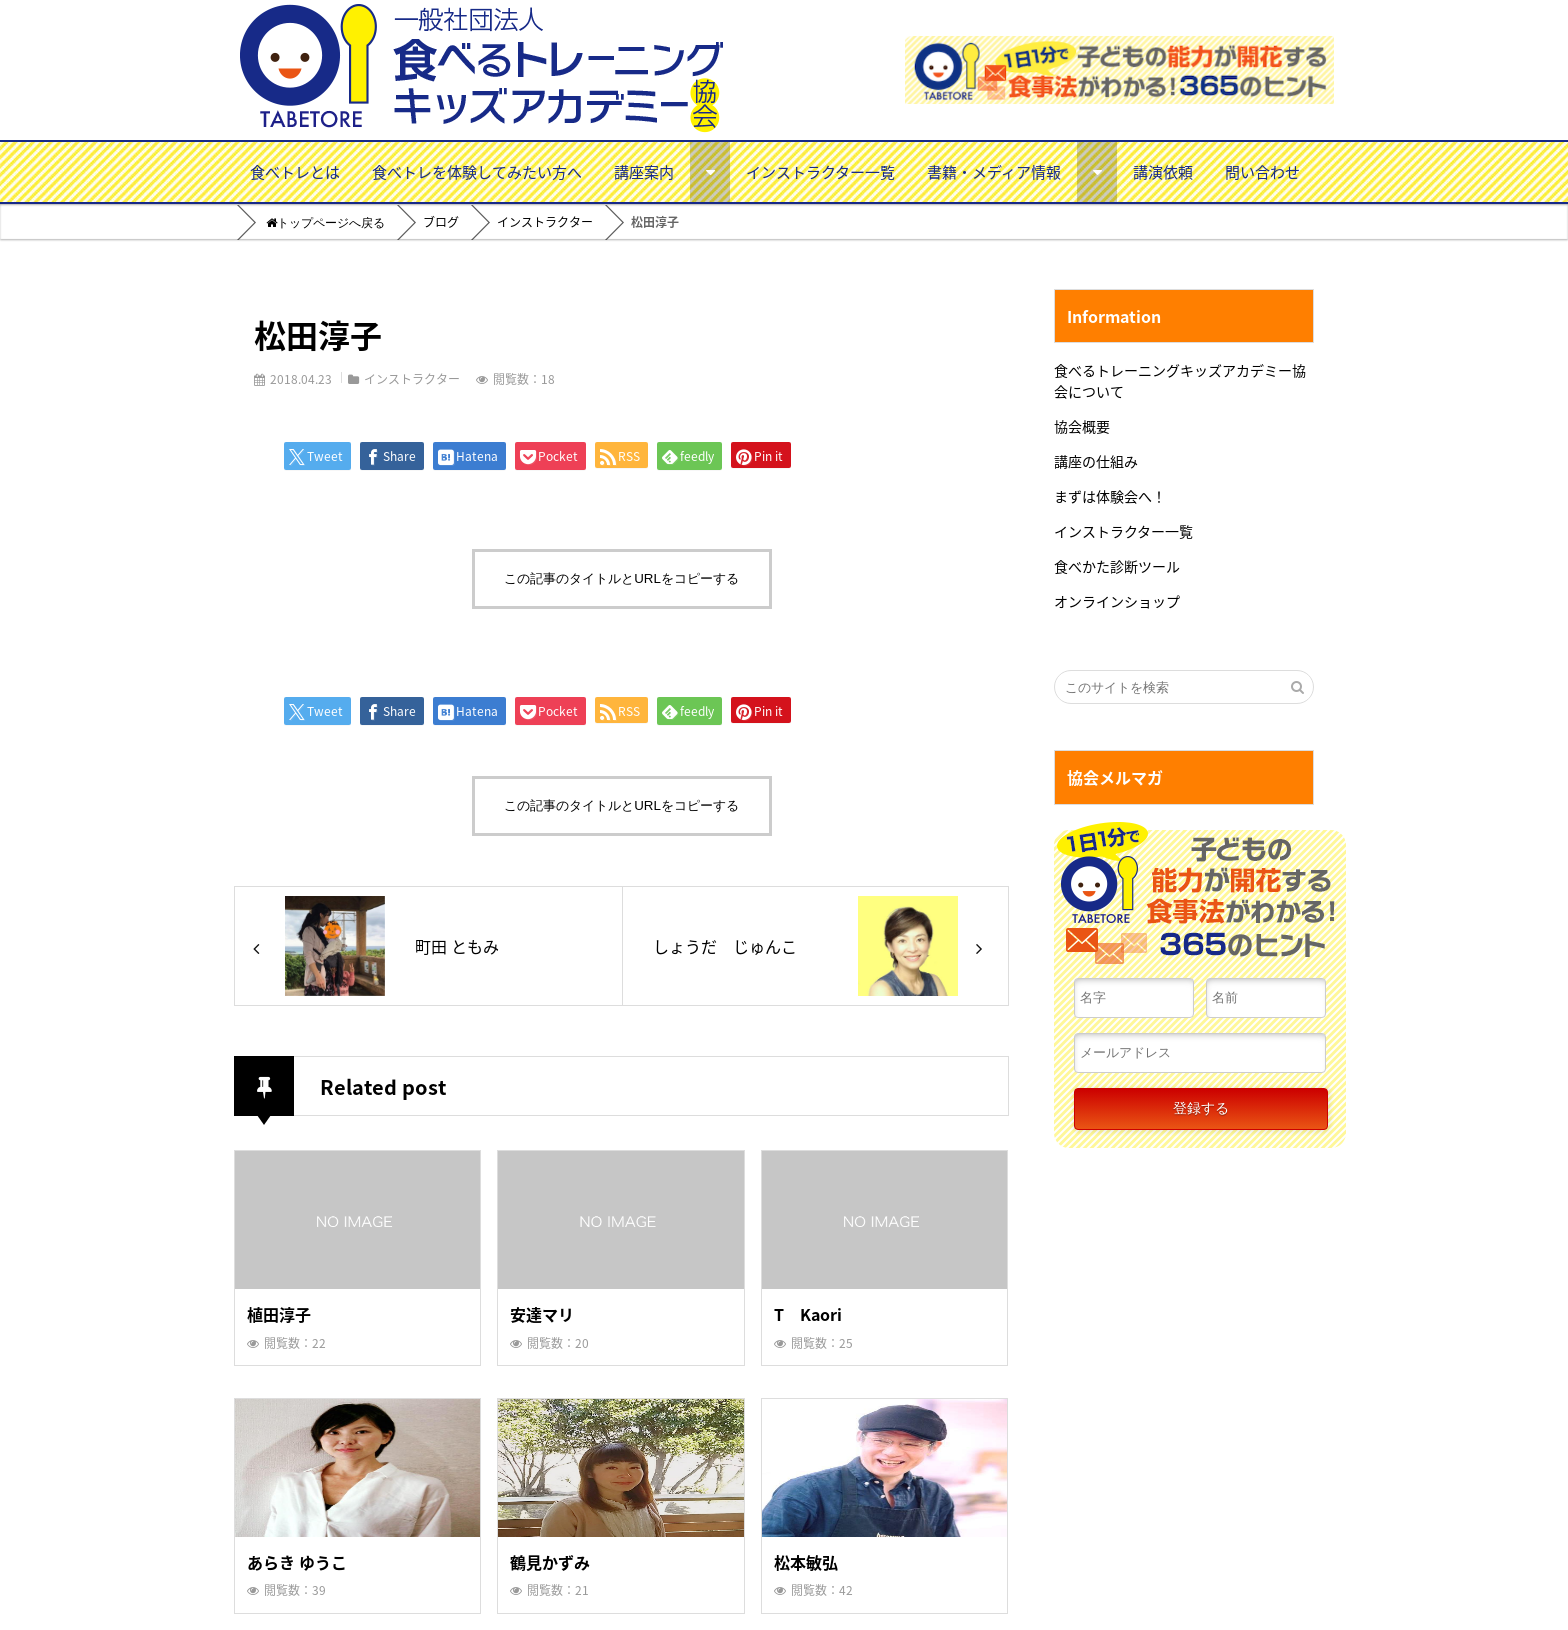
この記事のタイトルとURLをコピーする (621, 578)
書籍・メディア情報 (994, 171)
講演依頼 (1163, 171)
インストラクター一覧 (820, 171)
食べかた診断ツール (1117, 566)
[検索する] (1297, 687)
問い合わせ (1262, 171)
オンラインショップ (1117, 601)
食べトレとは (295, 171)
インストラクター (412, 378)
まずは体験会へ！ (1110, 496)
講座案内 (644, 171)
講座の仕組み (1096, 461)
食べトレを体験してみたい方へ (477, 171)
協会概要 (1082, 426)
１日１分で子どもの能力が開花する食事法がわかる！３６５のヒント (1200, 899)
